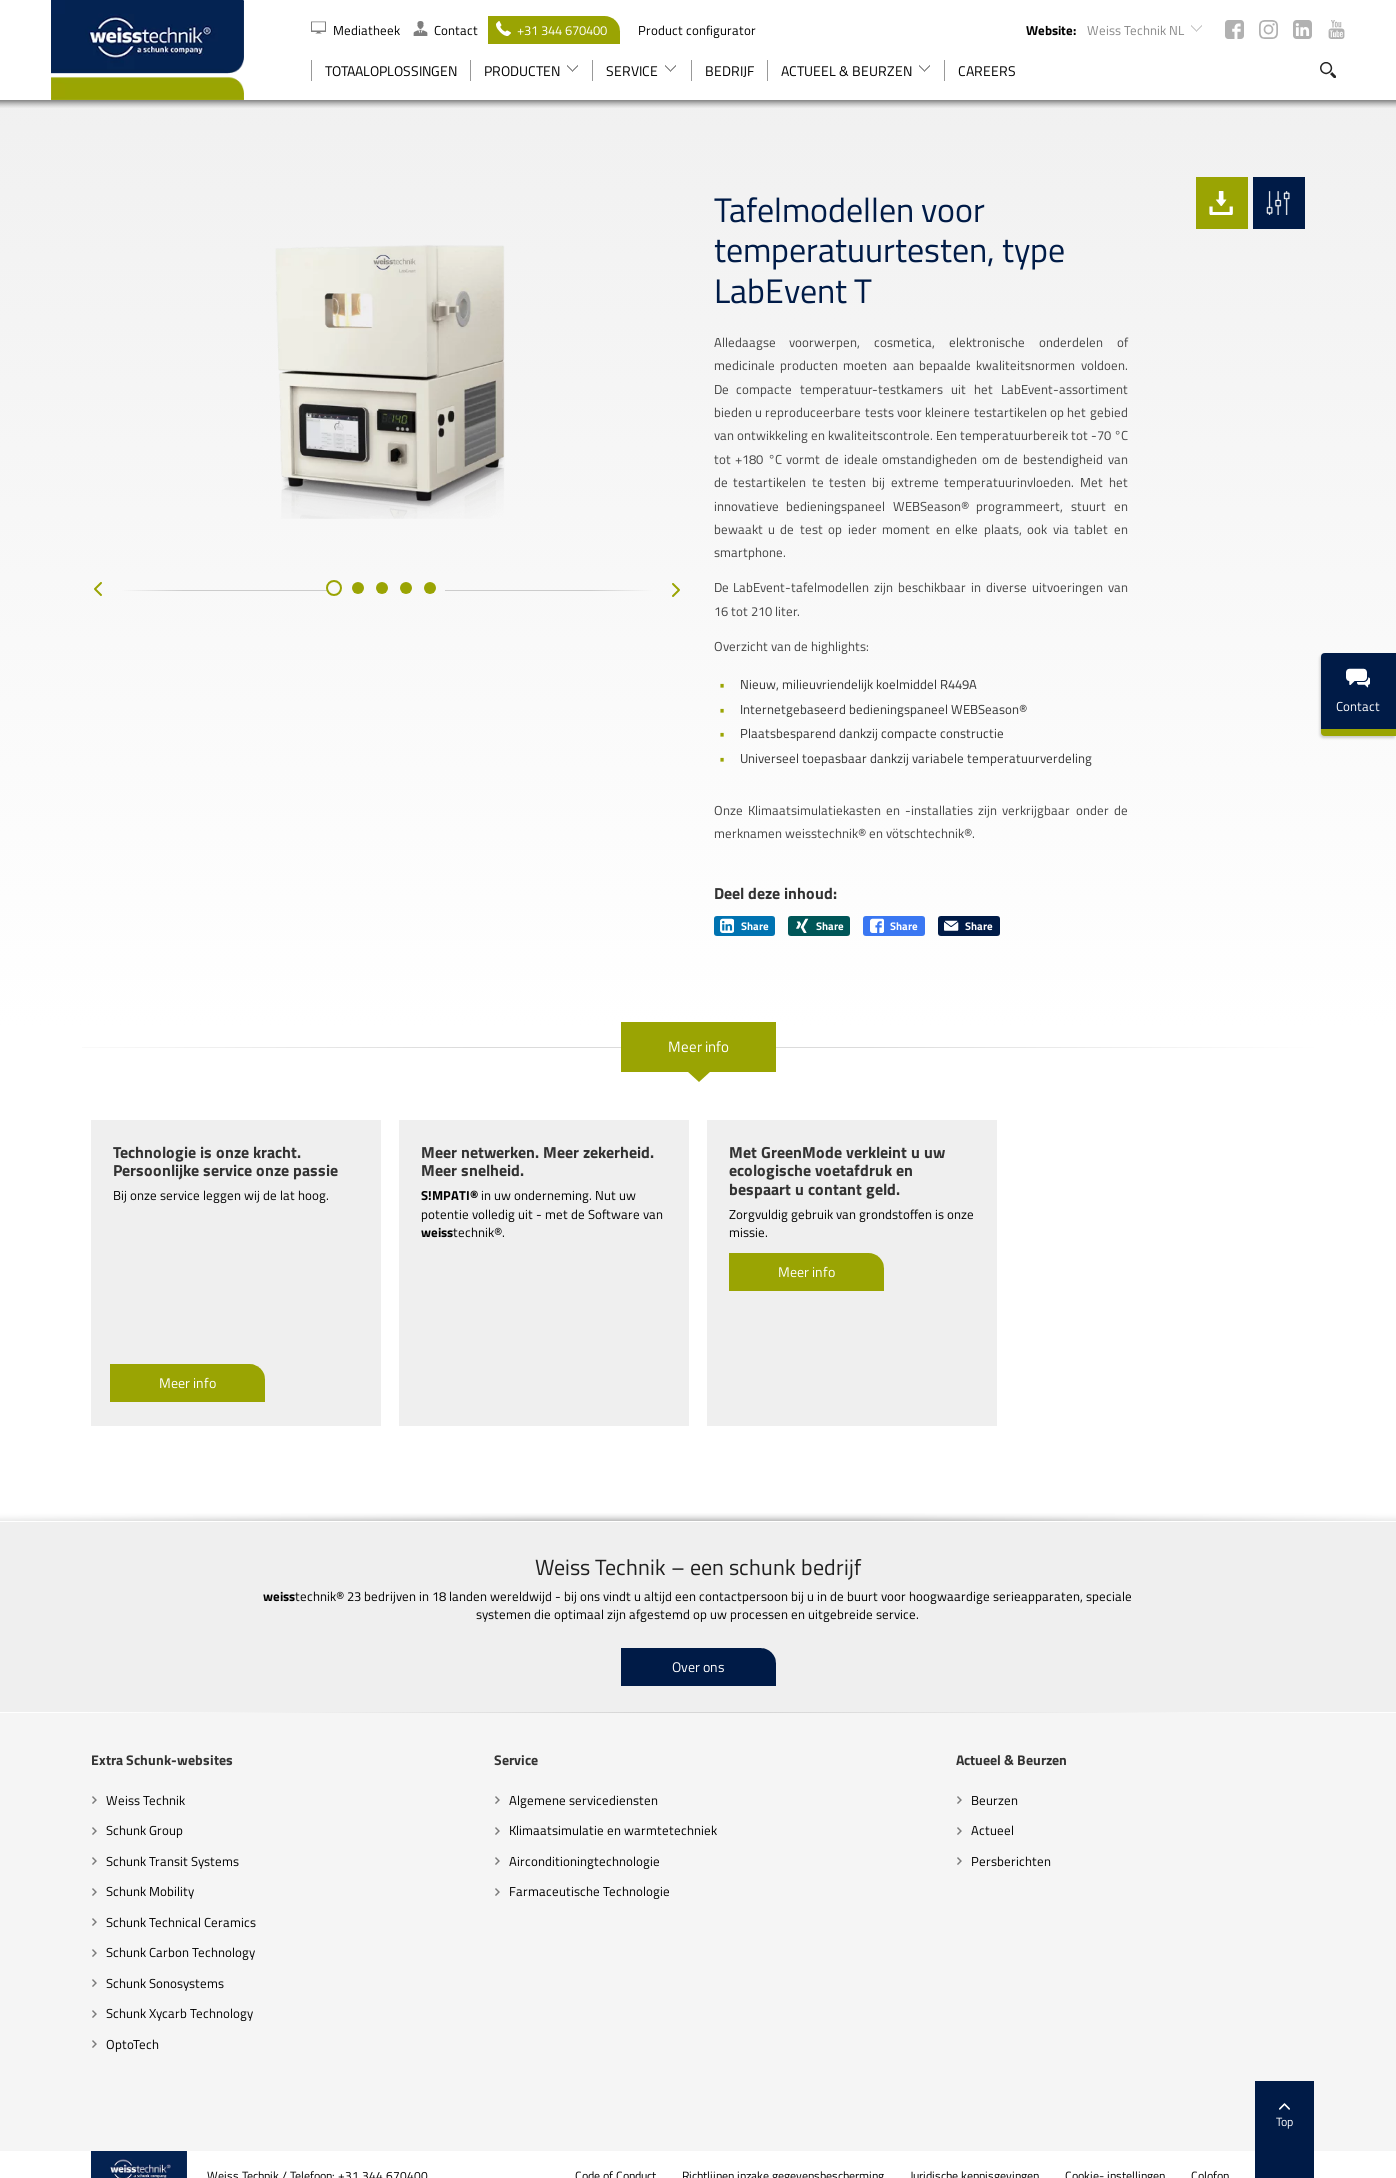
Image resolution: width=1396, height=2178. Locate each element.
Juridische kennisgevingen (1015, 2153)
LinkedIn (1302, 29)
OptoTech (92, 2021)
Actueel (1005, 1807)
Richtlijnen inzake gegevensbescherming (824, 2153)
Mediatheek (357, 30)
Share (744, 903)
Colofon (1251, 2153)
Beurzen (1007, 1776)
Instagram (1268, 29)
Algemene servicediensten (570, 1776)
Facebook (1234, 29)
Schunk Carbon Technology (140, 1929)
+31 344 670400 (551, 30)
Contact (445, 30)
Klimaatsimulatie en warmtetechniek (600, 1807)
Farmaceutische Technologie (576, 1868)
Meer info (698, 1023)
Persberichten (1024, 1837)
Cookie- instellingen (1156, 2153)
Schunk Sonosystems (125, 1959)
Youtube (1336, 29)
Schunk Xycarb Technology (139, 1990)
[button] (314, 614)
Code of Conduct (656, 2153)
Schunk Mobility (110, 1868)
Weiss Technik (105, 1776)
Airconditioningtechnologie (571, 1837)
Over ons (698, 1642)
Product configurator (697, 30)
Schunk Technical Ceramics (141, 1898)
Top (1325, 2093)
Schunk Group (104, 1807)
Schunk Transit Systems (132, 1837)
